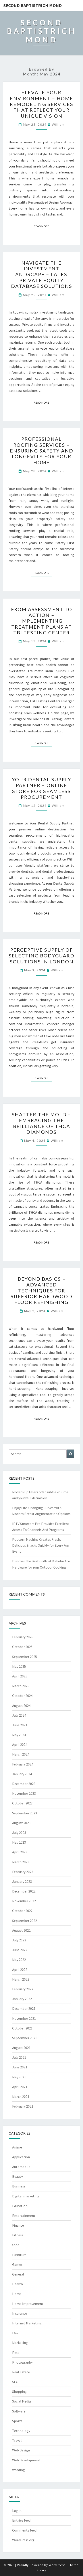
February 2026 (22, 1637)
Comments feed (24, 2530)
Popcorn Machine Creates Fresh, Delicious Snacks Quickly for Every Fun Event (40, 1545)
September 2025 (24, 1656)
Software (18, 2411)
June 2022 (19, 1950)
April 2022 (19, 1969)
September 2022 (24, 1920)
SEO (15, 2382)
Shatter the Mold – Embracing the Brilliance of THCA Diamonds (41, 1123)
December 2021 (23, 2008)
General (18, 2274)
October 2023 (22, 1803)
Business (18, 2186)
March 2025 (20, 1686)
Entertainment (23, 2215)
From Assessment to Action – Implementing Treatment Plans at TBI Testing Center (41, 621)
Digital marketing (25, 2196)
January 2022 (22, 1998)
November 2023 (24, 1793)
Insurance (19, 2313)
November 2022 (24, 1901)
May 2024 (19, 1735)
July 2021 (19, 2057)
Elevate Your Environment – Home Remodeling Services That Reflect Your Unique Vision (41, 104)
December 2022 (23, 1891)
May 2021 (19, 2077)
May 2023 (19, 1842)
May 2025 (19, 1666)
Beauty (17, 2176)
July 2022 (19, 1940)
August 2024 (21, 1705)
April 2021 (19, 2087)
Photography (22, 2362)
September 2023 (24, 1813)
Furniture (19, 2255)
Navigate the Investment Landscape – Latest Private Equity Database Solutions (41, 274)
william (58, 124)
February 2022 (22, 1989)
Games (17, 2264)
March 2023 (20, 1862)
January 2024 (22, 1774)
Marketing (20, 2342)
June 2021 (19, 2067)
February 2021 (22, 2106)
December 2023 (23, 1783)
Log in (16, 2510)
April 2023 (19, 1852)
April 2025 (19, 1676)
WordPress (57, 2565)
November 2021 (24, 2018)
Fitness (17, 2235)
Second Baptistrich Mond (32, 5)
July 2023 (19, 1832)
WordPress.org (23, 2540)
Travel (17, 2440)
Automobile (21, 2166)
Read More (43, 226)
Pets (15, 2352)
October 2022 (22, 1910)
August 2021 (21, 2047)
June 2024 (19, 1725)
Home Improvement (27, 2303)
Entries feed (21, 2520)
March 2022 (20, 1979)
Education (19, 2206)
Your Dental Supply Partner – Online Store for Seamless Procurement (41, 788)
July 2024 (19, 1715)
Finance (18, 2225)
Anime (17, 2147)
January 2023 (22, 1881)
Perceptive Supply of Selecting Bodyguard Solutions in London (41, 956)
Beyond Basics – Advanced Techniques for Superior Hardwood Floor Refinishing (41, 1290)
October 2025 (22, 1646)
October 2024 (22, 1695)
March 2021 (20, 2096)
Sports (17, 2421)
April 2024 (19, 1744)
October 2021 (22, 2028)
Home (16, 2293)
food (15, 2245)
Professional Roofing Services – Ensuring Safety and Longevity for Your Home (41, 450)
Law (15, 2333)
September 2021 (24, 2038)
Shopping (19, 2391)
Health (17, 2284)
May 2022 (19, 1959)
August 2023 (21, 1823)
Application (21, 2157)
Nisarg (41, 2570)
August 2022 (21, 1930)
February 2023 (22, 1871)
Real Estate (21, 2372)
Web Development (26, 2460)
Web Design (21, 2450)
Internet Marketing (27, 2323)
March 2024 (20, 1754)
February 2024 (22, 1764)
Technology (21, 2430)
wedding (18, 2470)
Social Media (21, 2401)
